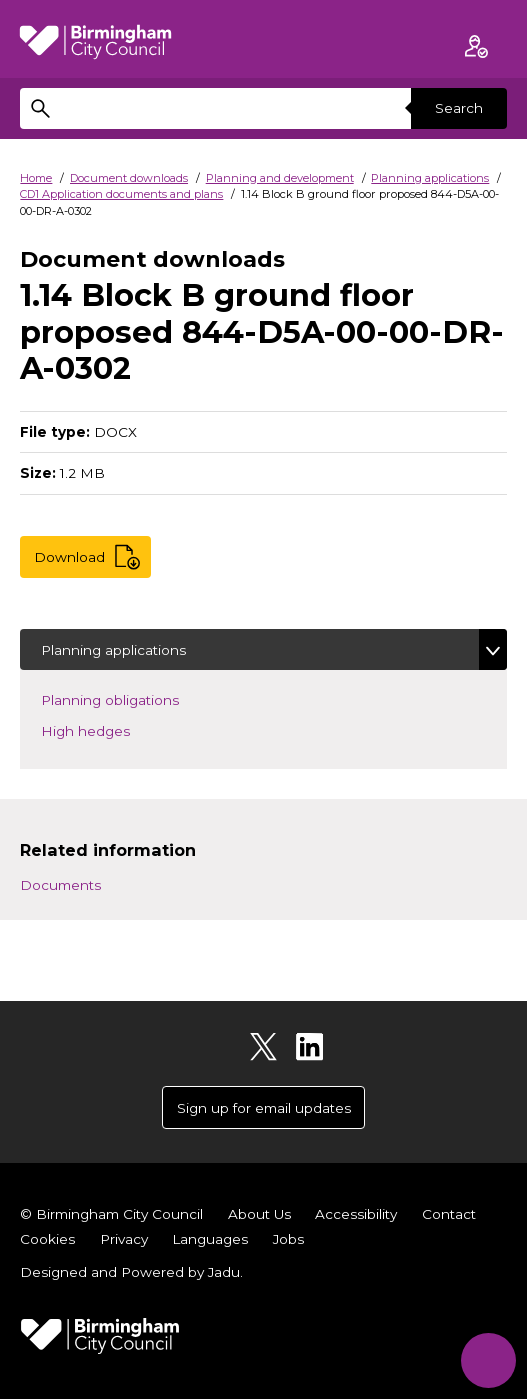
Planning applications (430, 178)
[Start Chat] (488, 1360)
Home (36, 178)
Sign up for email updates (264, 1108)
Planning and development (280, 178)
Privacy (124, 1239)
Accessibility (356, 1214)
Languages (210, 1239)
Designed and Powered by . (131, 1272)
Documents (60, 885)
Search (459, 108)
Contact (449, 1214)
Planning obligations (139, 698)
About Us (259, 1214)
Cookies (47, 1239)
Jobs (288, 1239)
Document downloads (129, 178)
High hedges (115, 729)
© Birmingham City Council (111, 1214)
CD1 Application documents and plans (121, 194)
